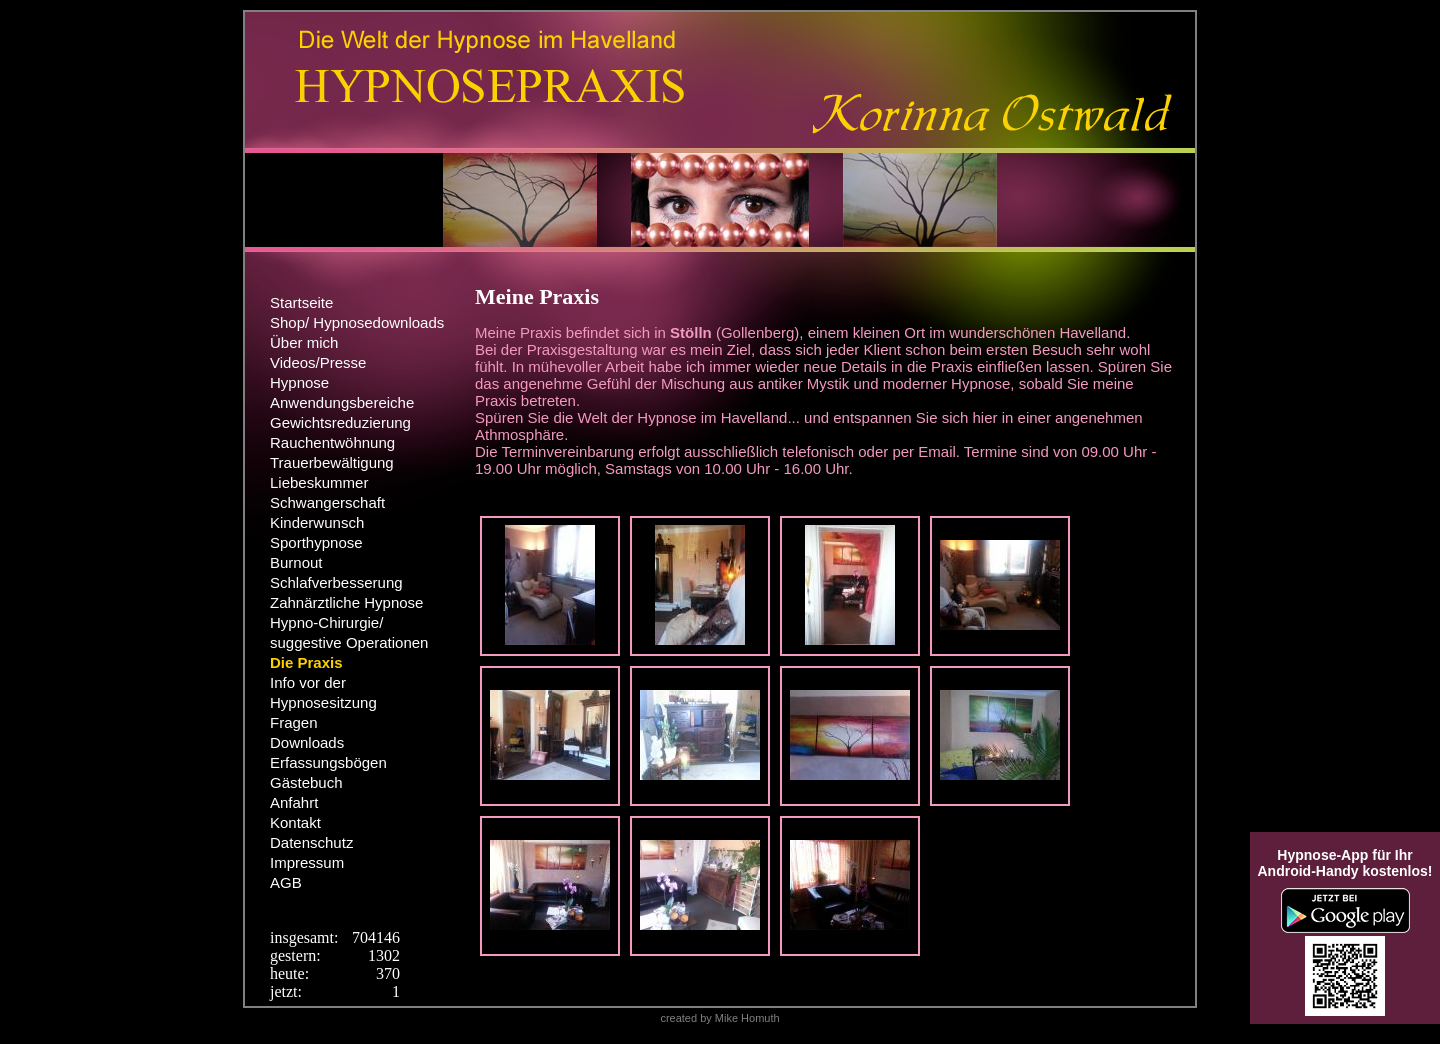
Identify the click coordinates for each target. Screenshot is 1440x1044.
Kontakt (295, 822)
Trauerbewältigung (332, 462)
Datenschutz (311, 842)
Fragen (294, 722)
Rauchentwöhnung (332, 442)
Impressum (307, 862)
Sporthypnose (316, 542)
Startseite (301, 302)
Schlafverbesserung (336, 582)
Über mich (304, 342)
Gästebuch (306, 782)
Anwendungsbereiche (342, 402)
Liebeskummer (319, 482)
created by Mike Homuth (719, 1018)
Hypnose (299, 382)
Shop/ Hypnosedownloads (357, 322)
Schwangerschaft (327, 502)
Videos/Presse (318, 362)
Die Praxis (306, 662)
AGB (286, 882)
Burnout (296, 562)
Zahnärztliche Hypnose (346, 602)
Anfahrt (294, 802)
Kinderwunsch (317, 522)
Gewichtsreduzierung (340, 422)
